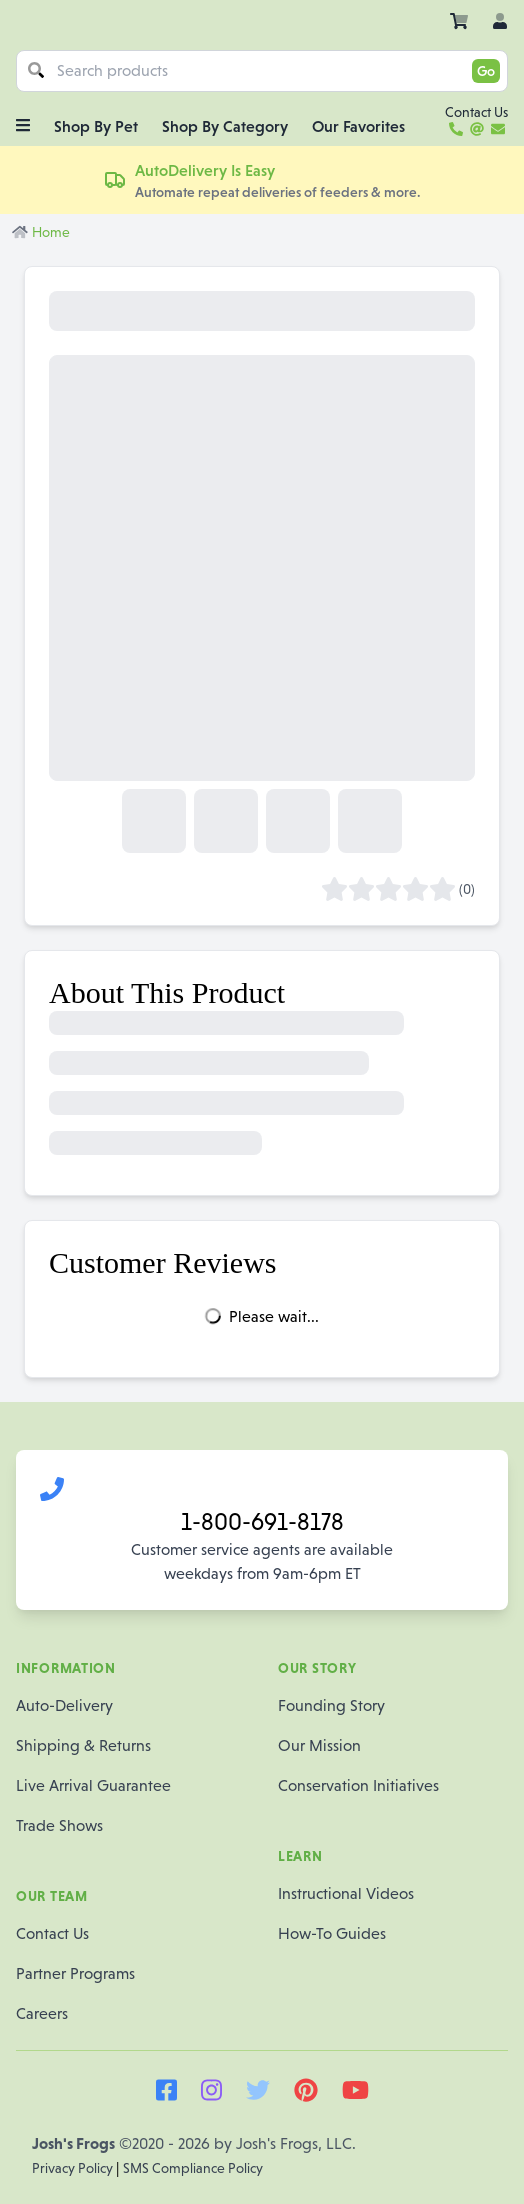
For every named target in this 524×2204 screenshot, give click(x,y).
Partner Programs (75, 1973)
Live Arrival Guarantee (93, 1785)
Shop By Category (225, 126)
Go (486, 71)
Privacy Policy (74, 2168)
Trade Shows (59, 1825)
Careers (42, 2013)
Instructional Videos (346, 1893)
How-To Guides (332, 1933)
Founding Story (331, 1705)
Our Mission (319, 1745)
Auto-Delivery (64, 1705)
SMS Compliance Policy (193, 2168)
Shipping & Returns (83, 1745)
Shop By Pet (96, 126)
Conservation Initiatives (358, 1785)
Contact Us (52, 1933)
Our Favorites (358, 126)
